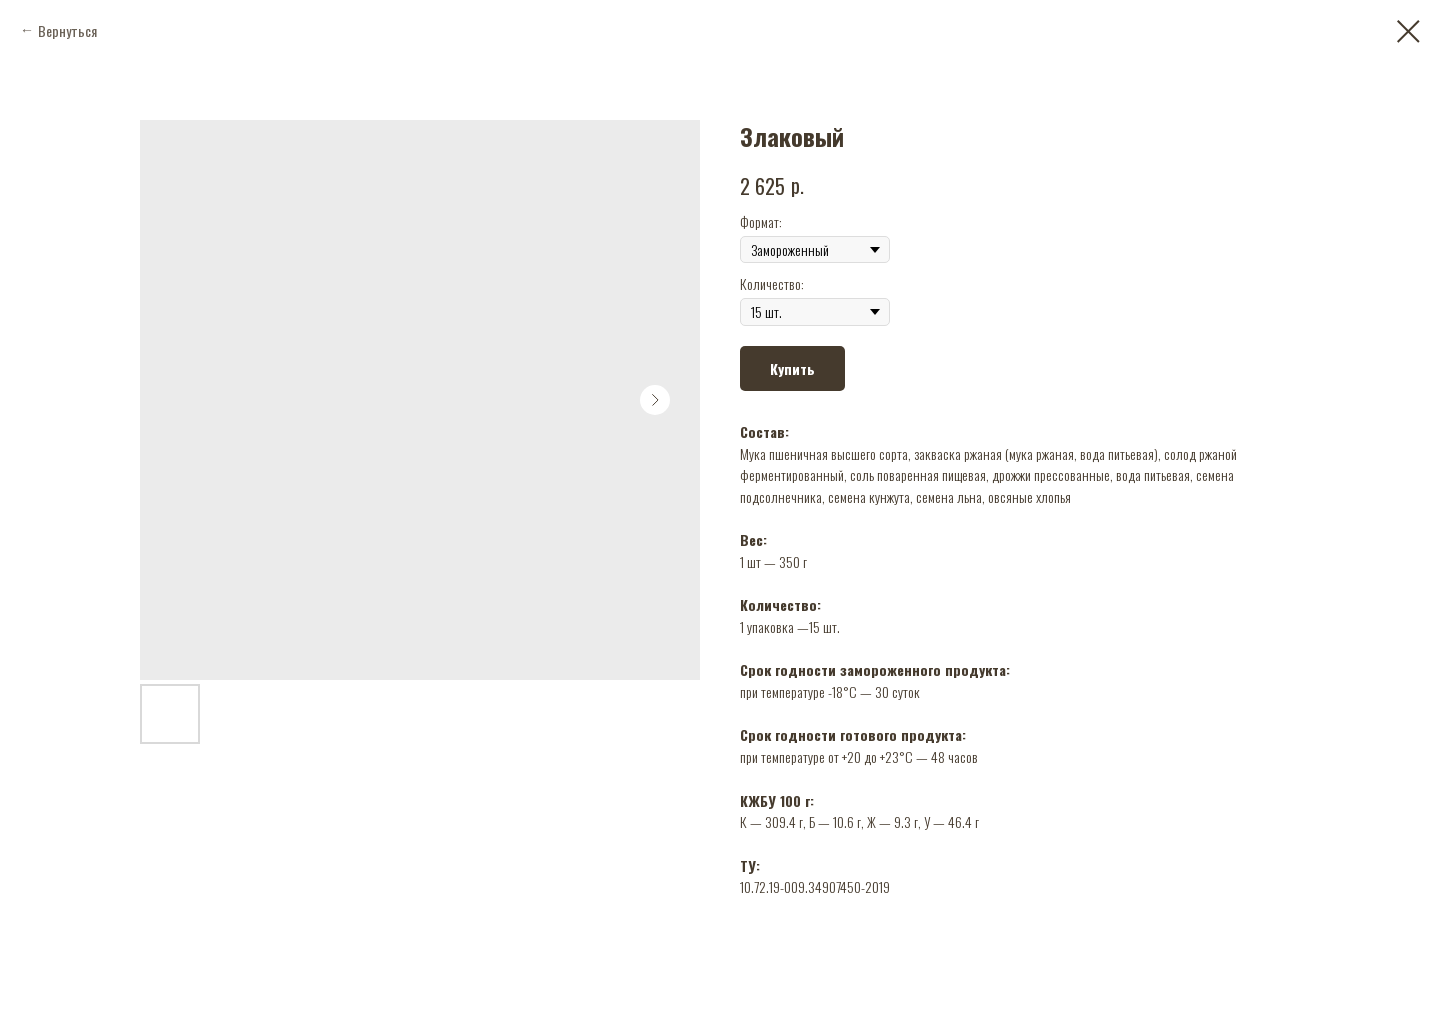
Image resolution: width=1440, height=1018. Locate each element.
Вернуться (67, 30)
